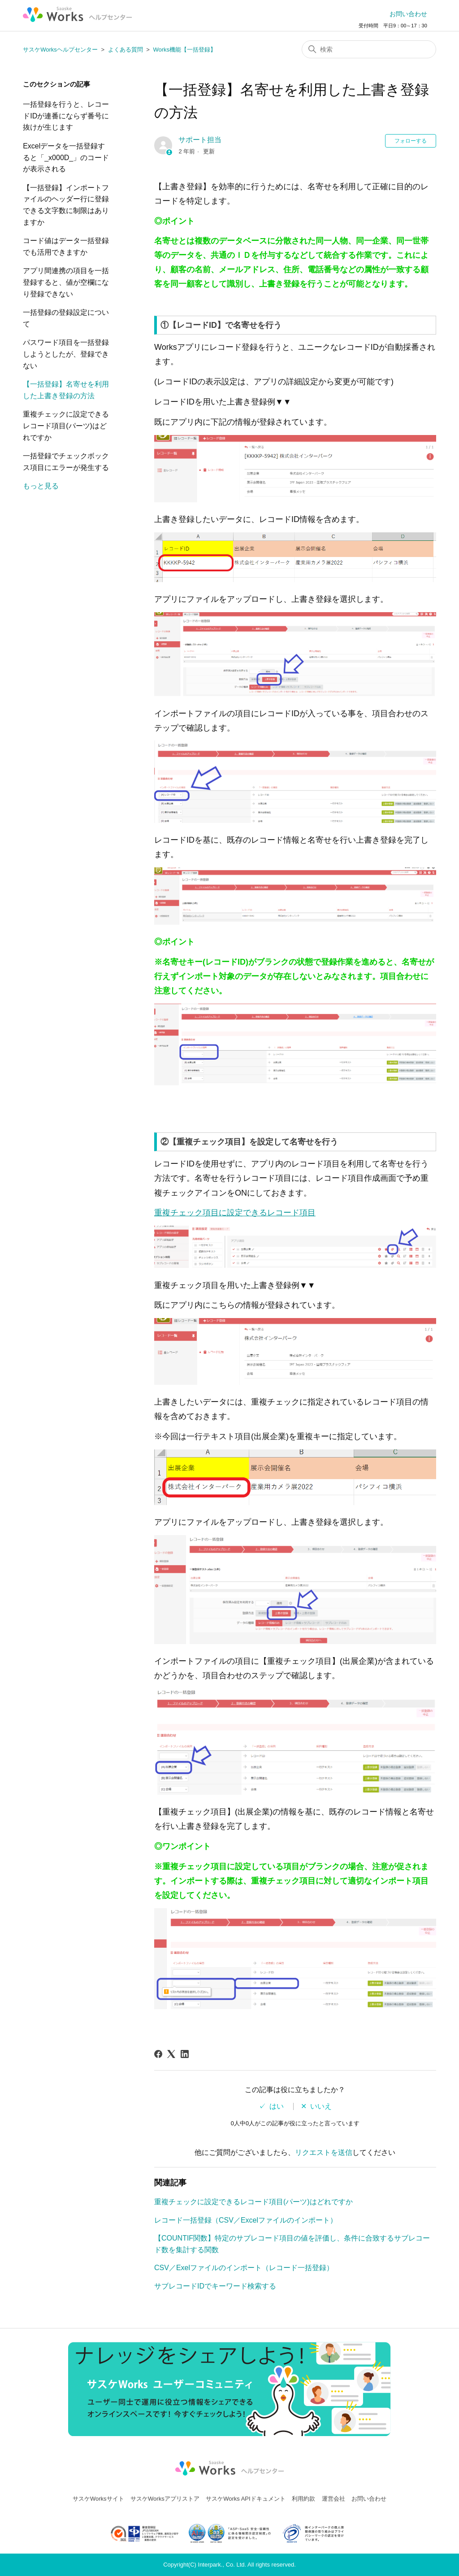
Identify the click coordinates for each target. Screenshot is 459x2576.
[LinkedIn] (185, 2054)
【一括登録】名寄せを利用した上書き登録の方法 (66, 390)
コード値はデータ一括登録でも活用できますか (66, 246)
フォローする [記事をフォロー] (410, 141)
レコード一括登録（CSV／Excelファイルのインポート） (245, 2220)
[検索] (369, 49)
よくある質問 (125, 49)
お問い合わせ (408, 13)
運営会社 (333, 2498)
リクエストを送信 (323, 2152)
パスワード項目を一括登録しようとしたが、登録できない (66, 354)
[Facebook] (158, 2054)
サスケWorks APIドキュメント (245, 2498)
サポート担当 (199, 140)
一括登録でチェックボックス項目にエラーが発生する (66, 461)
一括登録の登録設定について (66, 318)
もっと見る (41, 486)
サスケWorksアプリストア (164, 2498)
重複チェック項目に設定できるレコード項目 (235, 1212)
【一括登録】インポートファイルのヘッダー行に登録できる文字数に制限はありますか (66, 205)
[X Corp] (171, 2054)
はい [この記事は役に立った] (276, 2106)
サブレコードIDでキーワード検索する (215, 2286)
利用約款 (303, 2498)
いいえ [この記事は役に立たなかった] (321, 2106)
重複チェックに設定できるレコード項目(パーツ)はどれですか (66, 425)
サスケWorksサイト (98, 2498)
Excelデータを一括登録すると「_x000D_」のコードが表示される (66, 157)
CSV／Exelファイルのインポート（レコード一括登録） (243, 2267)
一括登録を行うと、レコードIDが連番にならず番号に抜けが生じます (66, 115)
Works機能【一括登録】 (184, 49)
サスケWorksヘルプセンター (60, 49)
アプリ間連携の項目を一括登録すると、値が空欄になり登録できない (66, 282)
